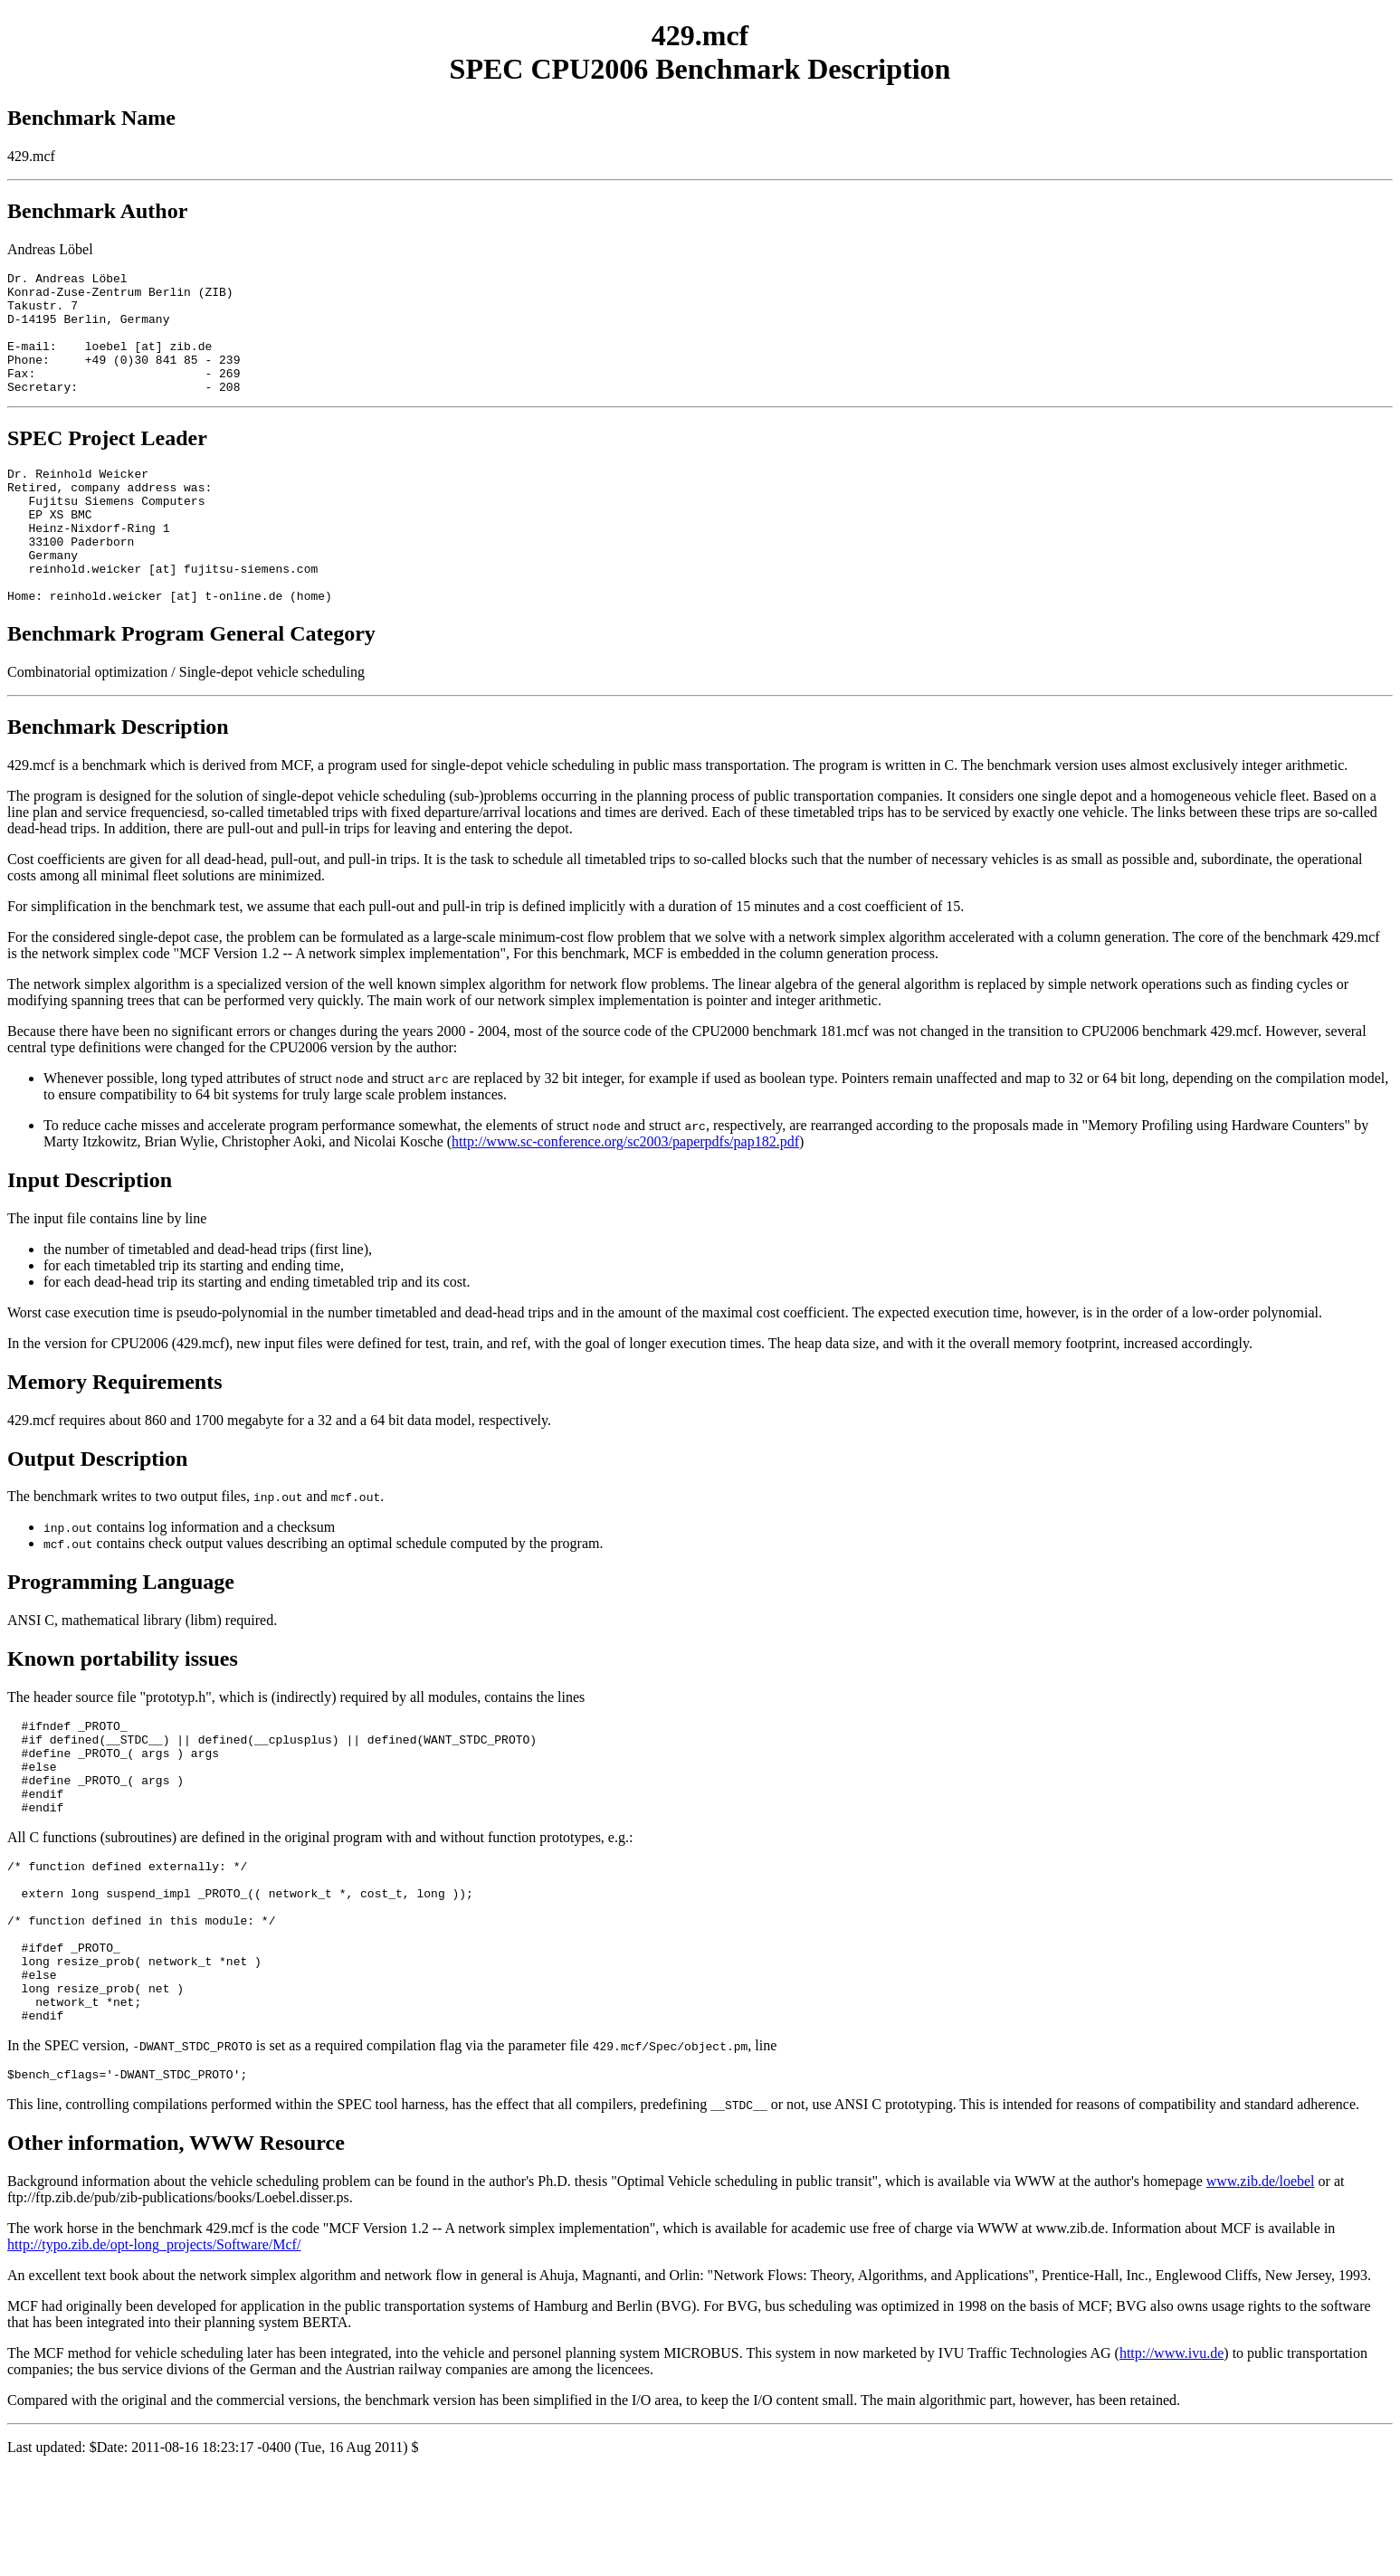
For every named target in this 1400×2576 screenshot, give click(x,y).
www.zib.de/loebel (1260, 2287)
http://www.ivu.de (1171, 2459)
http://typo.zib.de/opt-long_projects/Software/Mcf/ (153, 2350)
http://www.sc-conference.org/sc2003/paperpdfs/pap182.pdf (625, 1193)
